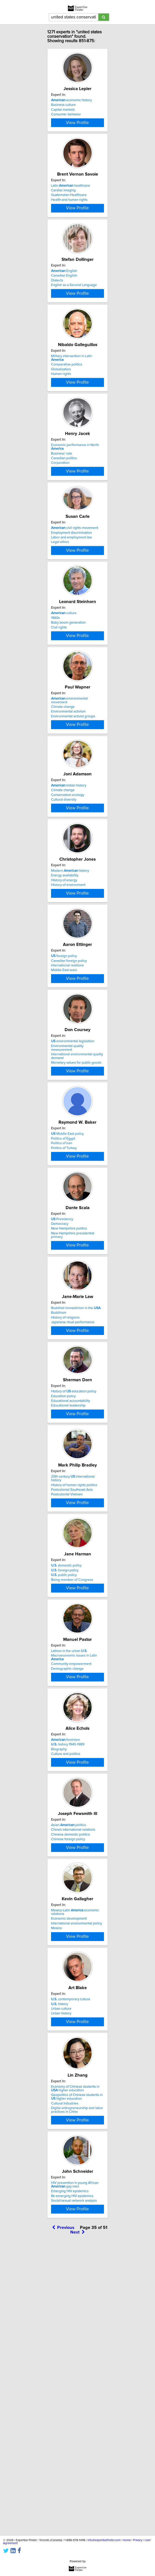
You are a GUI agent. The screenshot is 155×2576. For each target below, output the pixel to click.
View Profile (77, 133)
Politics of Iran (61, 1290)
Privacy (137, 2540)
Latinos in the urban (69, 1871)
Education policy (63, 1578)
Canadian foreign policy (69, 1089)
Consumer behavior (66, 114)
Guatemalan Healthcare (69, 208)
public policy (64, 1782)
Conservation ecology (67, 895)
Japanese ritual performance (72, 1492)
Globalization (61, 408)
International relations (67, 1093)
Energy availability (64, 990)
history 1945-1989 (67, 1974)
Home (127, 2540)
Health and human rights (69, 213)
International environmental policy (76, 2179)
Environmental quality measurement (67, 1189)
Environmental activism (68, 802)
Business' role (61, 502)
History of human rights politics (74, 1682)
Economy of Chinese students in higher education (75, 2367)
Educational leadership (68, 1588)
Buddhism (58, 1482)
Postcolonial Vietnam (67, 1692)
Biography (59, 1979)
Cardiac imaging (63, 203)
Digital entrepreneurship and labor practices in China (77, 2388)
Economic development (69, 2174)
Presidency (62, 1379)
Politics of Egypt (63, 1285)
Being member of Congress (72, 1787)
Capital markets (63, 110)
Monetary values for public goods (76, 1204)
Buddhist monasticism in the (76, 1477)
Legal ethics (60, 600)
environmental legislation (72, 1182)
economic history (71, 100)
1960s (55, 695)
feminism (65, 1969)
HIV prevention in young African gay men (74, 2463)
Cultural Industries (64, 2382)
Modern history (70, 985)
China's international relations (73, 2072)
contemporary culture (70, 2265)
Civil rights (59, 704)
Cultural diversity (63, 899)
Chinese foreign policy (68, 2082)
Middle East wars (64, 1098)
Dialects (57, 306)
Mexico (56, 2184)
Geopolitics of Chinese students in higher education (77, 2375)
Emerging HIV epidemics (70, 2470)
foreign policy (64, 1084)
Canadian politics (64, 507)
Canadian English (64, 301)
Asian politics (68, 2068)
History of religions (65, 1487)
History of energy (64, 995)
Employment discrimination (71, 591)
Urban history (61, 2279)
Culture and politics (65, 1983)
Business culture (63, 105)
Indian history (68, 885)
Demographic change (67, 1889)
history (59, 2269)
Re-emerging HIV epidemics (72, 2474)
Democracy (59, 1384)
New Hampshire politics (69, 1389)
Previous (63, 2515)
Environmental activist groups (73, 806)
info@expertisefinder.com (104, 2540)
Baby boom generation (68, 700)
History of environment (68, 1000)
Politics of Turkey (64, 1295)
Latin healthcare (70, 199)
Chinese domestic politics (70, 2077)
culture (63, 690)
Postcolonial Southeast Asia (72, 1687)
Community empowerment (71, 1884)
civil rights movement (74, 586)
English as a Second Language (74, 311)
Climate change (63, 797)
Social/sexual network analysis (74, 2479)
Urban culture (61, 2274)
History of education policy (73, 1574)
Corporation (60, 511)
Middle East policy (67, 1281)
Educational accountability (70, 1583)
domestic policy (66, 1773)
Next (77, 2520)
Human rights (61, 413)
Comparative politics (66, 403)
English (64, 297)
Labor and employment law (71, 595)
